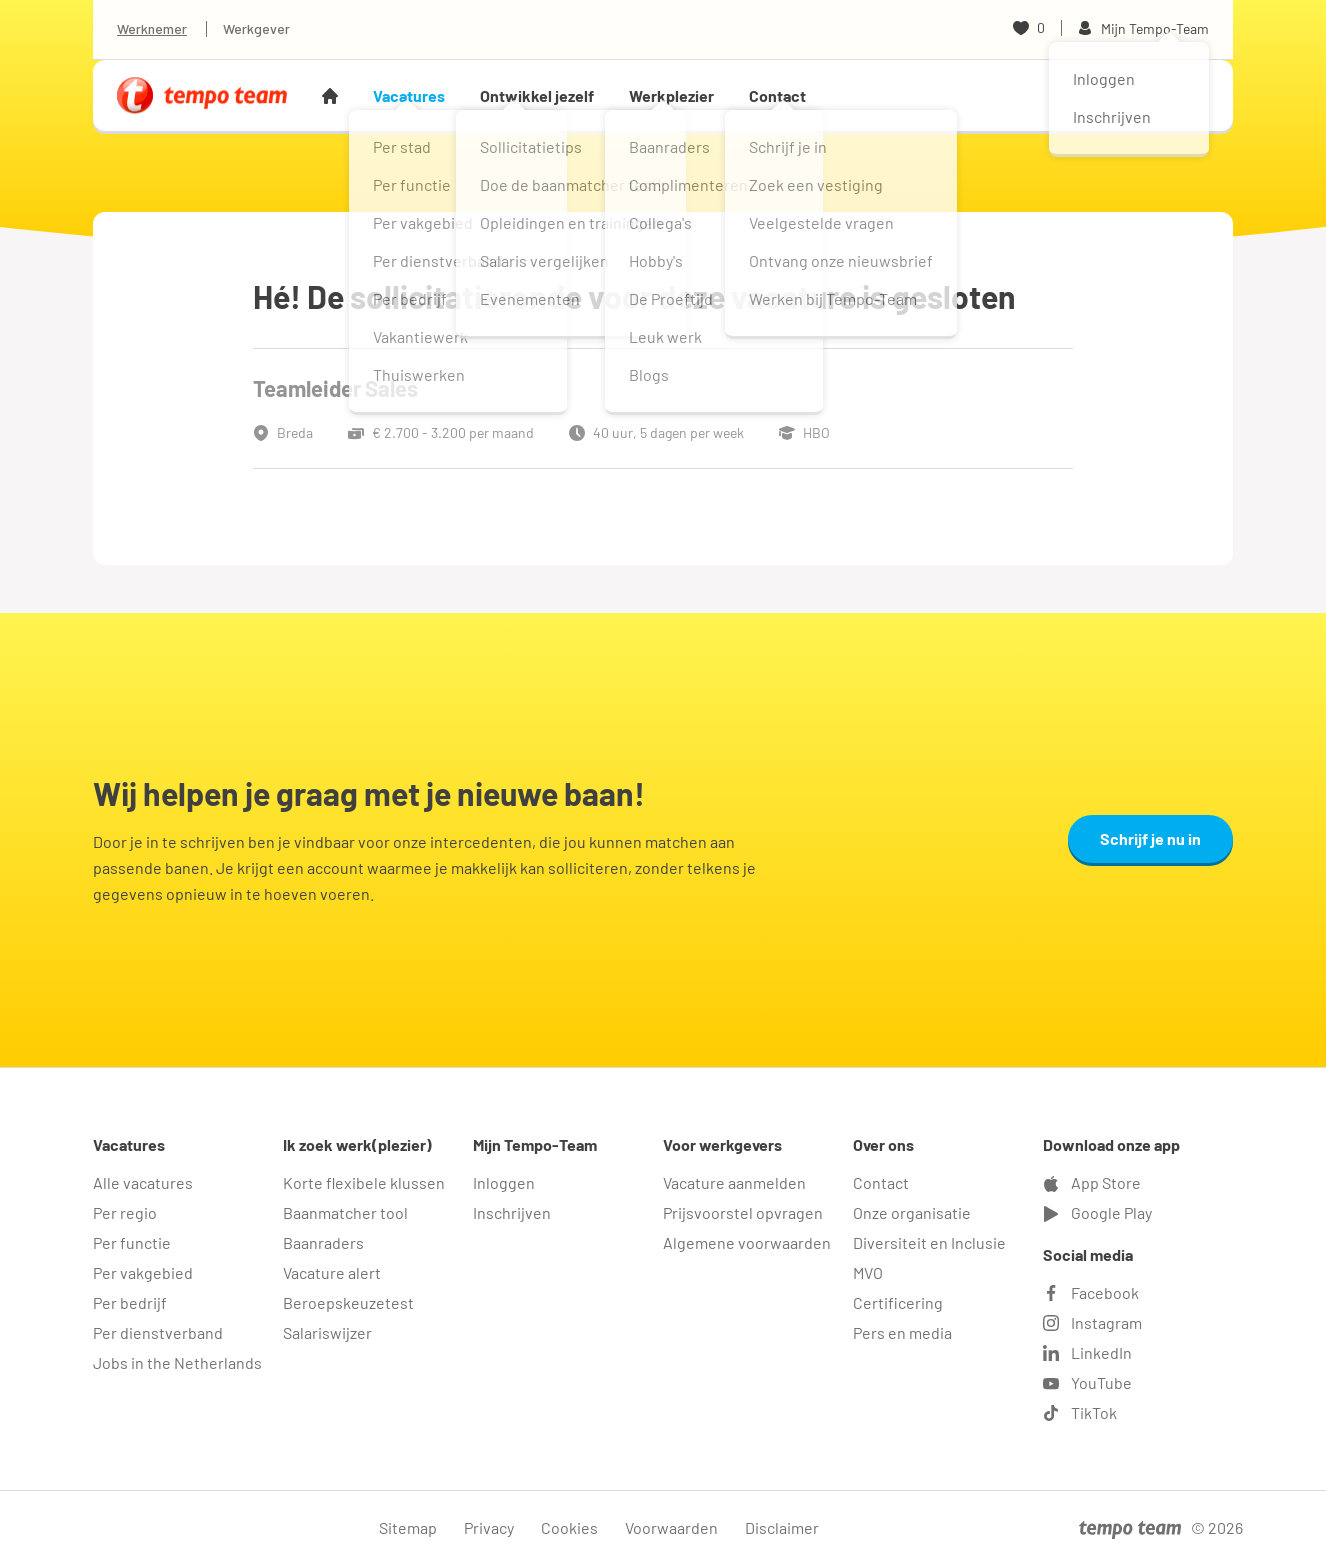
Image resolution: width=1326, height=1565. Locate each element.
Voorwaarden (671, 1527)
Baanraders (323, 1242)
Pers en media (902, 1332)
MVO (868, 1272)
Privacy (489, 1527)
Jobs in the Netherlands (177, 1362)
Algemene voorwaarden (747, 1242)
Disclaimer (782, 1527)
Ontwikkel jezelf (537, 95)
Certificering (898, 1302)
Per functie (132, 1242)
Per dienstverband (158, 1332)
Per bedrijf (130, 1302)
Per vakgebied (143, 1272)
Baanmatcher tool (345, 1212)
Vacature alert (332, 1272)
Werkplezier (671, 95)
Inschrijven (512, 1212)
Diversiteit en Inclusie (929, 1242)
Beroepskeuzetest (348, 1302)
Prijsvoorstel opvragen (743, 1212)
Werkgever (256, 28)
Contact (777, 95)
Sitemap (408, 1527)
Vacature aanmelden (734, 1182)
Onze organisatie (912, 1212)
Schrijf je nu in (1150, 838)
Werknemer (152, 28)
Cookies (569, 1527)
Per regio (125, 1212)
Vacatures (409, 95)
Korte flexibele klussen (364, 1182)
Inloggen (504, 1182)
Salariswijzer (327, 1332)
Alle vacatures (143, 1182)
